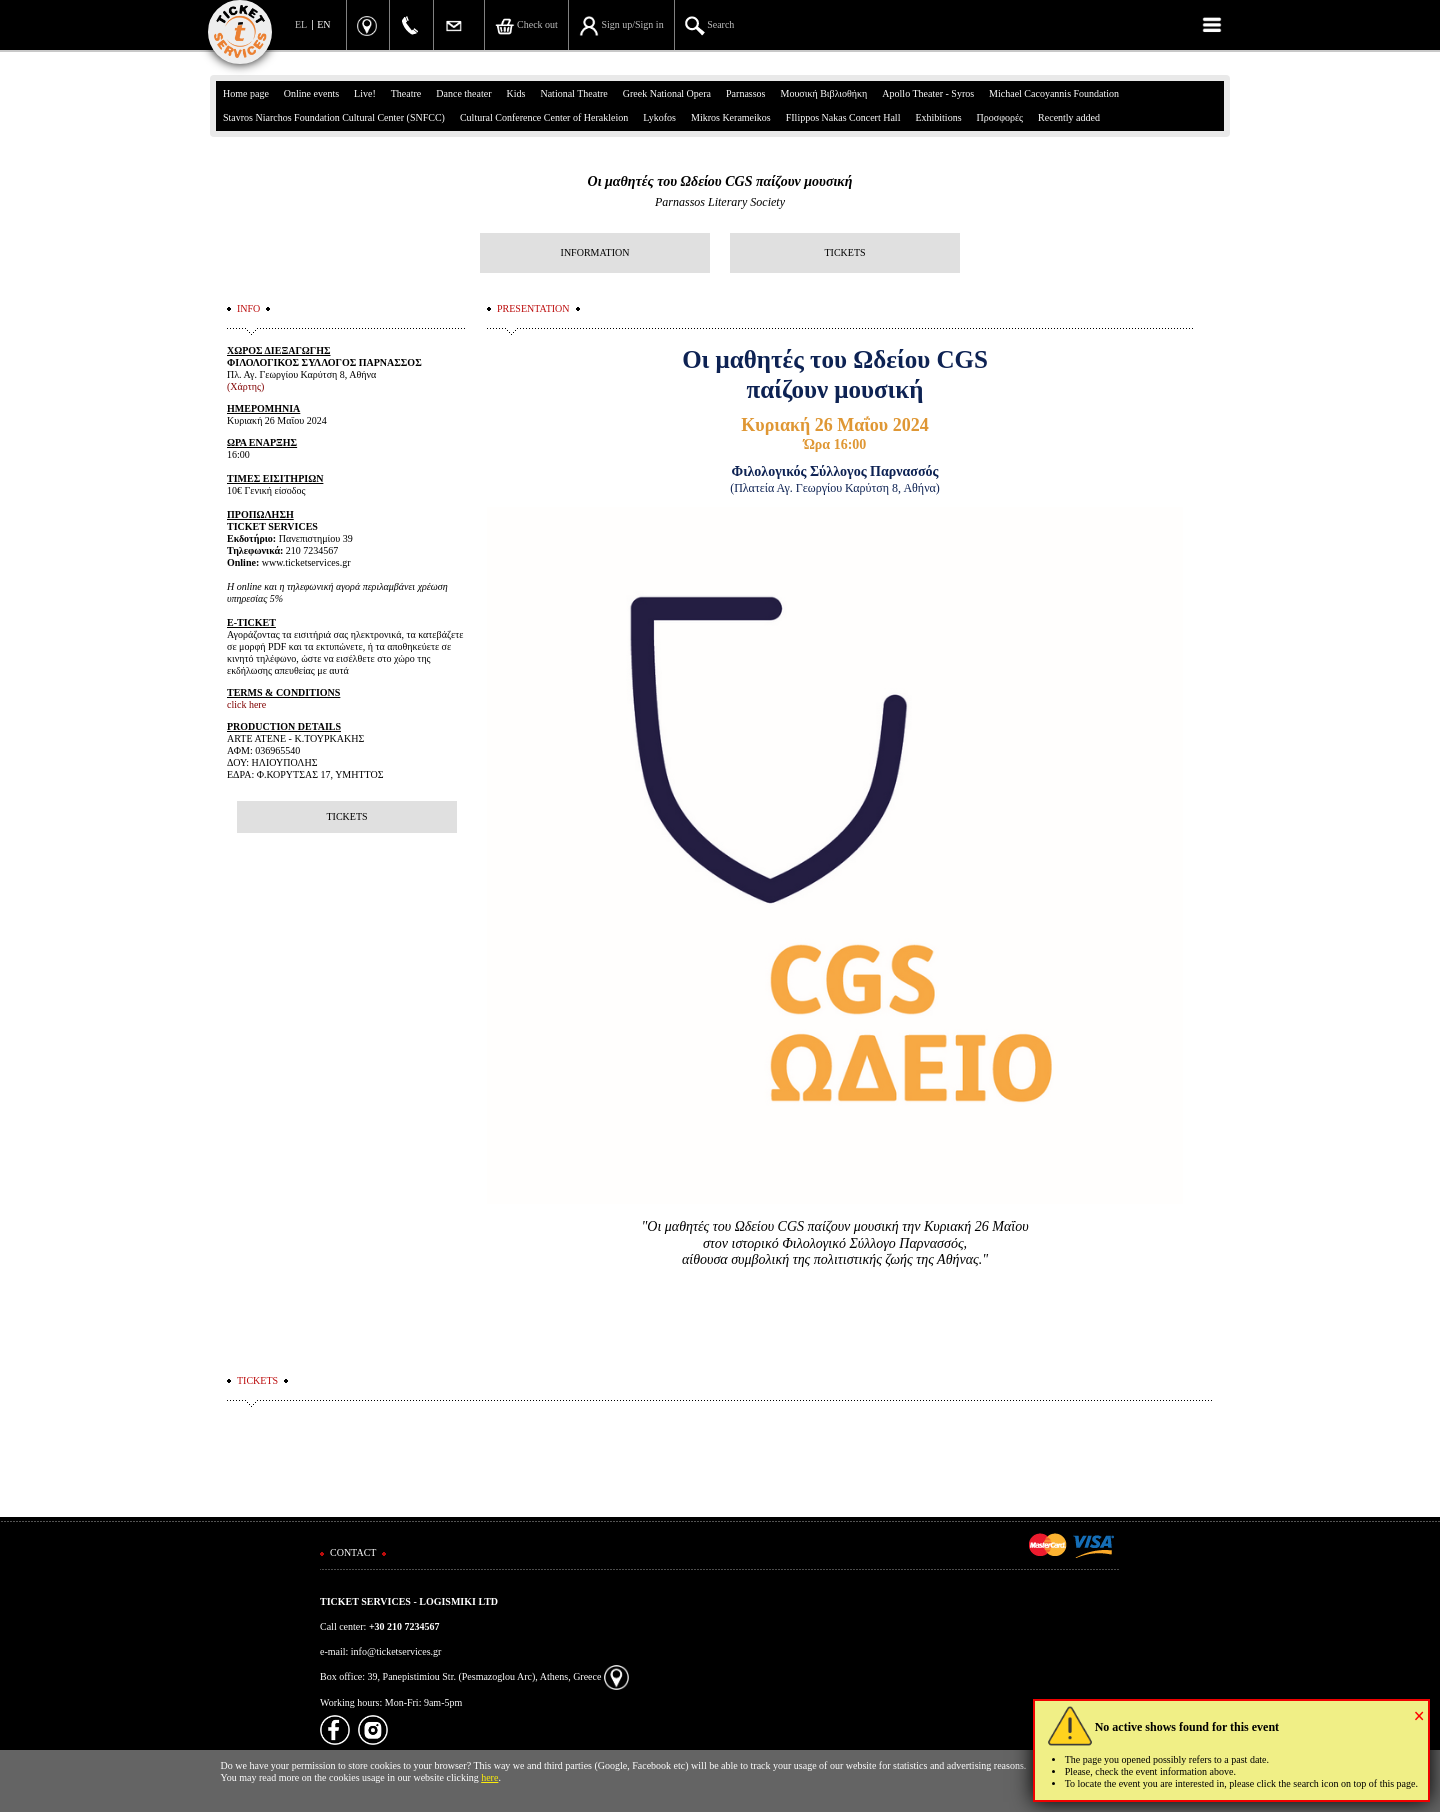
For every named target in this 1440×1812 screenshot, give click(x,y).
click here (246, 704)
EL (301, 24)
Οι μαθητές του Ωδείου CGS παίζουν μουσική (720, 181)
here (489, 1777)
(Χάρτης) (245, 386)
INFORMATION (595, 252)
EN (323, 24)
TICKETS (844, 252)
